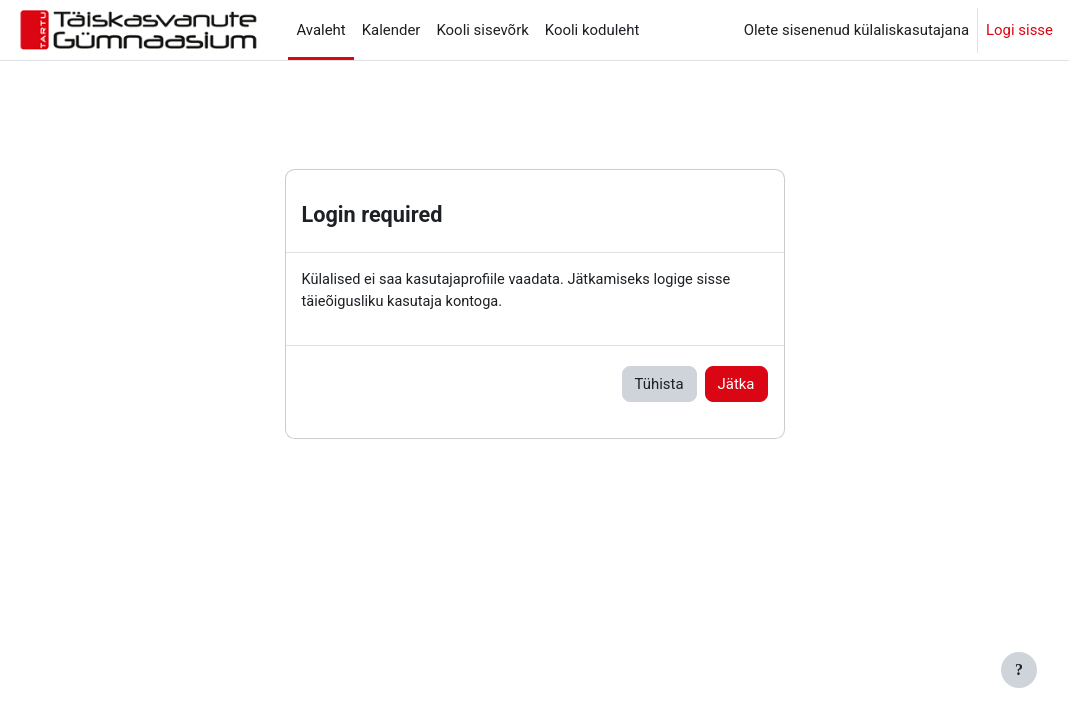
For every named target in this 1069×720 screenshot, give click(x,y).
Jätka (736, 385)
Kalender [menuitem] (391, 30)
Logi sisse (1019, 30)
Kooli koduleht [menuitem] (592, 30)
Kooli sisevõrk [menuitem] (482, 30)
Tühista (659, 385)
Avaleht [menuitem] (320, 30)
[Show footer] (1019, 670)
